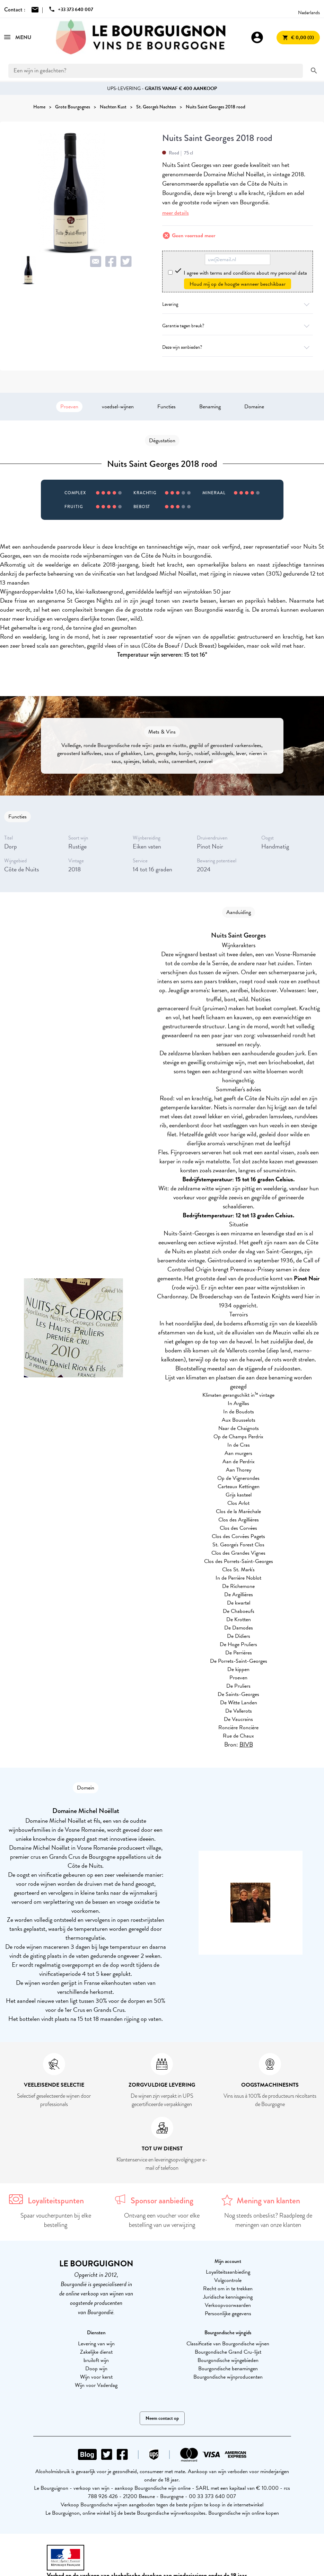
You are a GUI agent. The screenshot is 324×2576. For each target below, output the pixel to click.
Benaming (210, 406)
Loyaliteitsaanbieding (228, 2272)
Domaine (254, 406)
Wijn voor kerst (96, 2377)
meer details (175, 213)
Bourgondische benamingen (228, 2368)
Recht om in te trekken (228, 2288)
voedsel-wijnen (118, 406)
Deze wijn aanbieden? (237, 347)
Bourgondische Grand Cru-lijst (228, 2352)
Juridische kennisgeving (228, 2297)
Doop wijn (96, 2368)
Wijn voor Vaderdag (96, 2385)
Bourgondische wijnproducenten (228, 2377)
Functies (166, 406)
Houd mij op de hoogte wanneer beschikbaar (238, 284)
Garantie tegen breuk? (237, 325)
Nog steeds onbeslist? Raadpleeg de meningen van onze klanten (268, 2220)
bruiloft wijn (96, 2360)
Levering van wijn (96, 2343)
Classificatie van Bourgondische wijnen (227, 2343)
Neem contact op (162, 2418)
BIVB (246, 1744)
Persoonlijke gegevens (228, 2313)
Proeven (69, 406)
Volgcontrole (228, 2280)
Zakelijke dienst (96, 2352)
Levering (237, 304)
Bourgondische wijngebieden (228, 2360)
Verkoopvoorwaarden (228, 2305)
